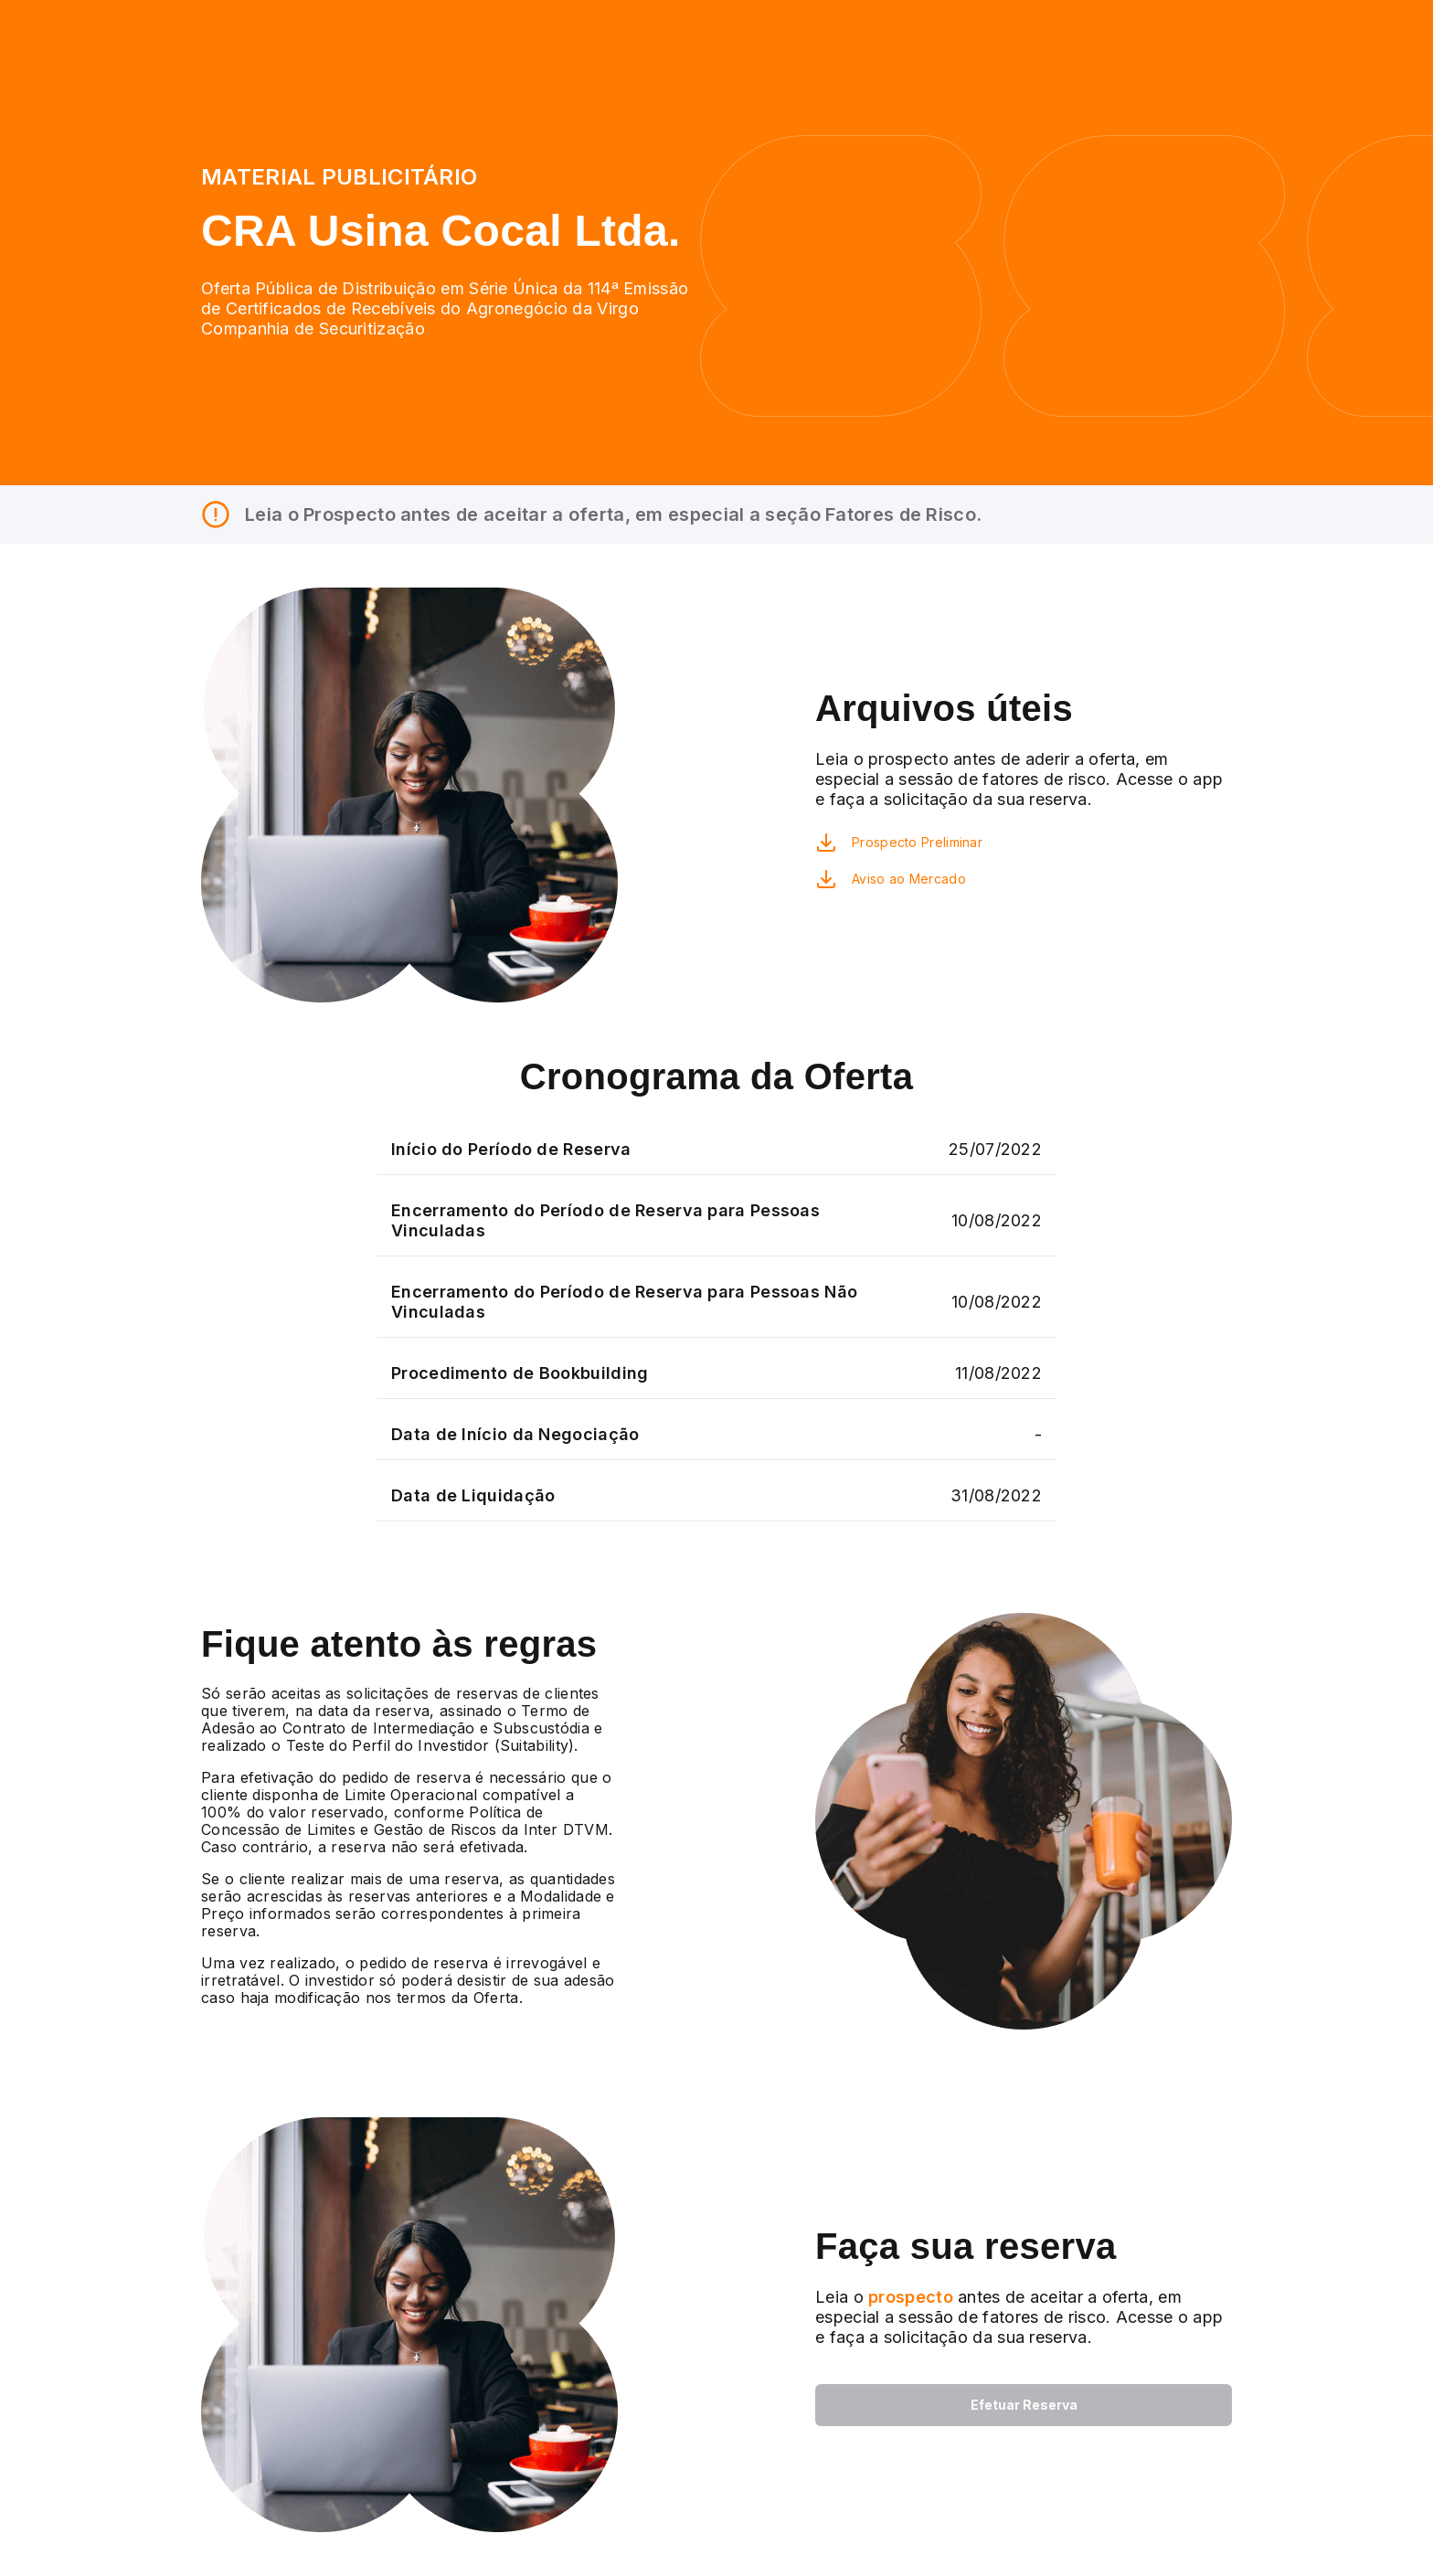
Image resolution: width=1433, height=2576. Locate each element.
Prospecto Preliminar (917, 842)
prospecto (908, 2296)
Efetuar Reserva (1024, 2404)
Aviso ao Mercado (909, 878)
